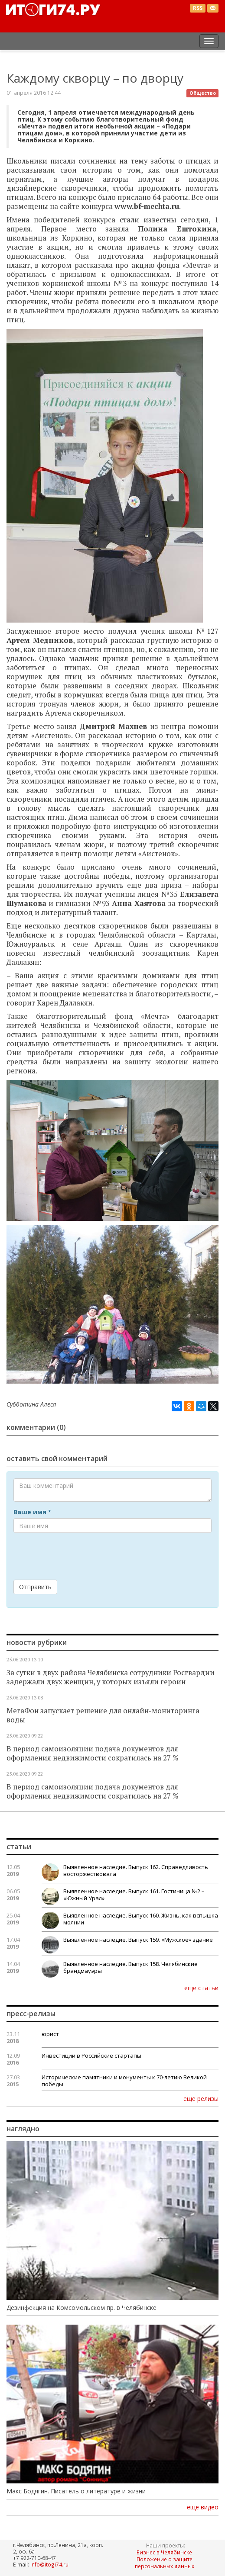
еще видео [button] (202, 2507)
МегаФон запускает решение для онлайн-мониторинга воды (103, 1715)
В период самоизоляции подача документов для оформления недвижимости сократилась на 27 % (93, 1753)
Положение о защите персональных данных (164, 2563)
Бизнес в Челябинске (164, 2552)
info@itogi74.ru (49, 2564)
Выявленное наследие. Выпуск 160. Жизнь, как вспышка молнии (140, 1918)
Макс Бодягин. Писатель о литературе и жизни (76, 2491)
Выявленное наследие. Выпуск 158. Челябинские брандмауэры (130, 1967)
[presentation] (79, 1556)
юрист (50, 2034)
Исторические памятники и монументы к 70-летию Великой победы (124, 2080)
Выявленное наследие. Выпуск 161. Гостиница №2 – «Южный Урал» (134, 1894)
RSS (197, 8)
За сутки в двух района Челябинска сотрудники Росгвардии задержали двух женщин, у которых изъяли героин (111, 1677)
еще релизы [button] (200, 2098)
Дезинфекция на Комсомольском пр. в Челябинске (82, 2307)
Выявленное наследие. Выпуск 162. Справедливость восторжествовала (135, 1870)
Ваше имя (32, 1512)
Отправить (35, 1587)
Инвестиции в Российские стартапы (91, 2055)
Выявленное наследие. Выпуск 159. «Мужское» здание (138, 1939)
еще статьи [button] (201, 1987)
